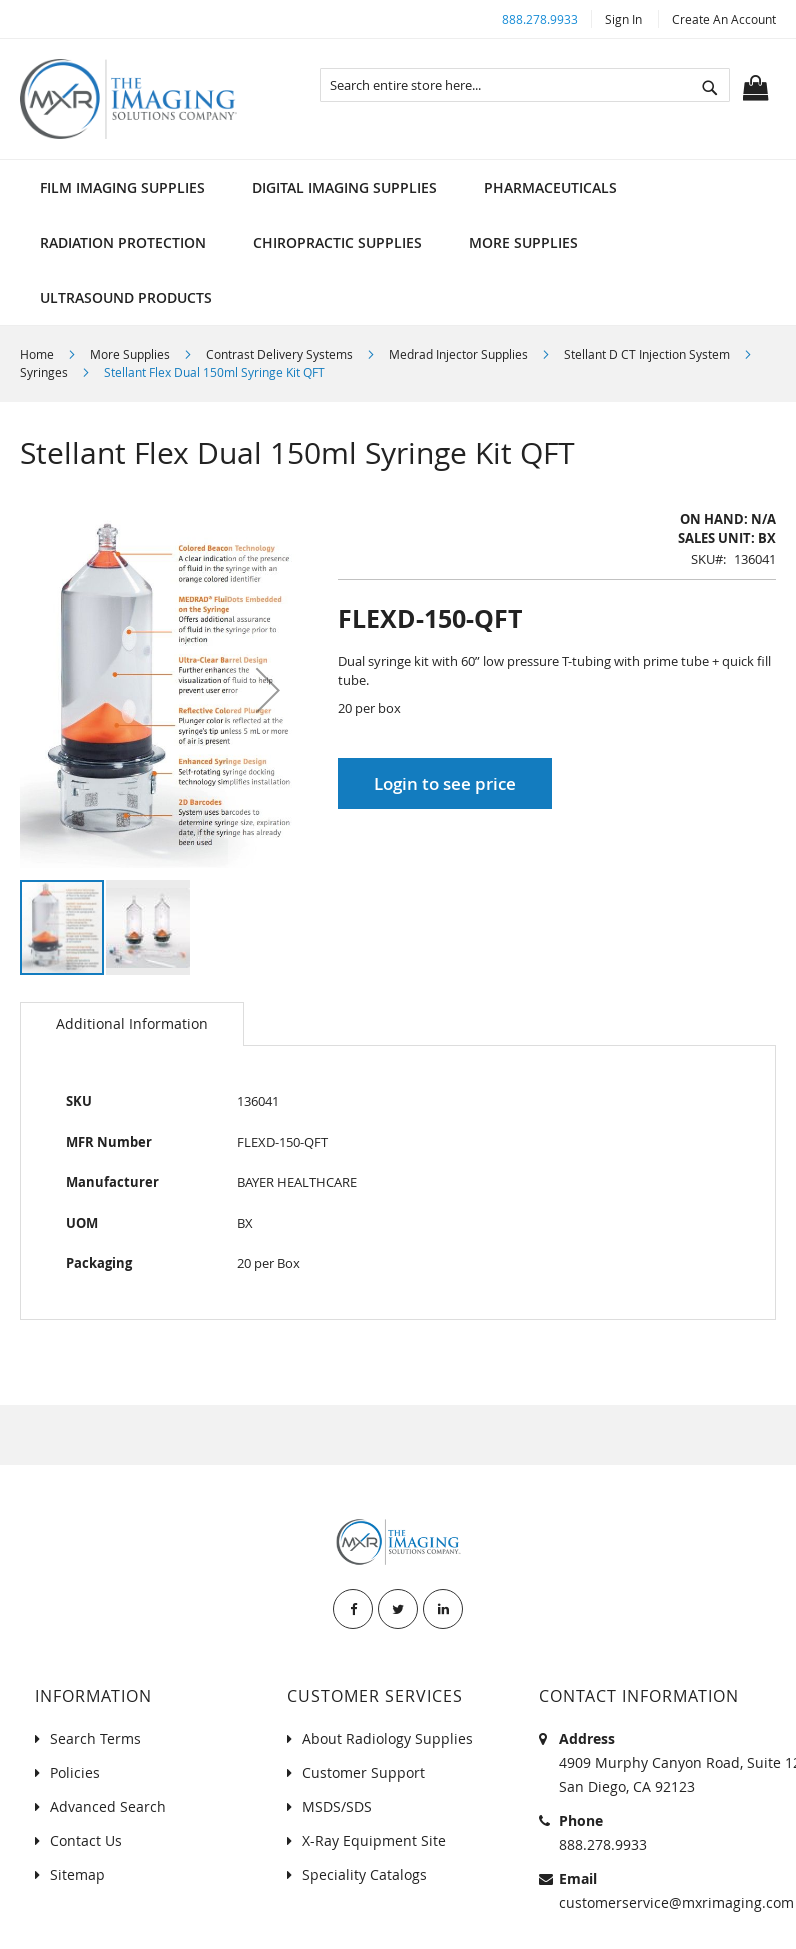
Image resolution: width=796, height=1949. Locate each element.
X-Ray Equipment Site (374, 1840)
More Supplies (130, 354)
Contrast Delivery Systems (279, 354)
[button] (268, 690)
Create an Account (724, 19)
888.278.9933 (540, 19)
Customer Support (363, 1772)
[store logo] (128, 99)
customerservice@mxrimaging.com (676, 1902)
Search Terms (95, 1738)
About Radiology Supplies (387, 1738)
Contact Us (86, 1840)
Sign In (623, 19)
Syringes (44, 372)
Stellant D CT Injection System (647, 354)
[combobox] (525, 85)
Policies (75, 1772)
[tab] (132, 1024)
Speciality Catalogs (364, 1874)
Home (37, 354)
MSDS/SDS (337, 1806)
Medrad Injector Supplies (458, 354)
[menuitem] (122, 187)
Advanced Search (108, 1806)
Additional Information (132, 1023)
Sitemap (77, 1874)
